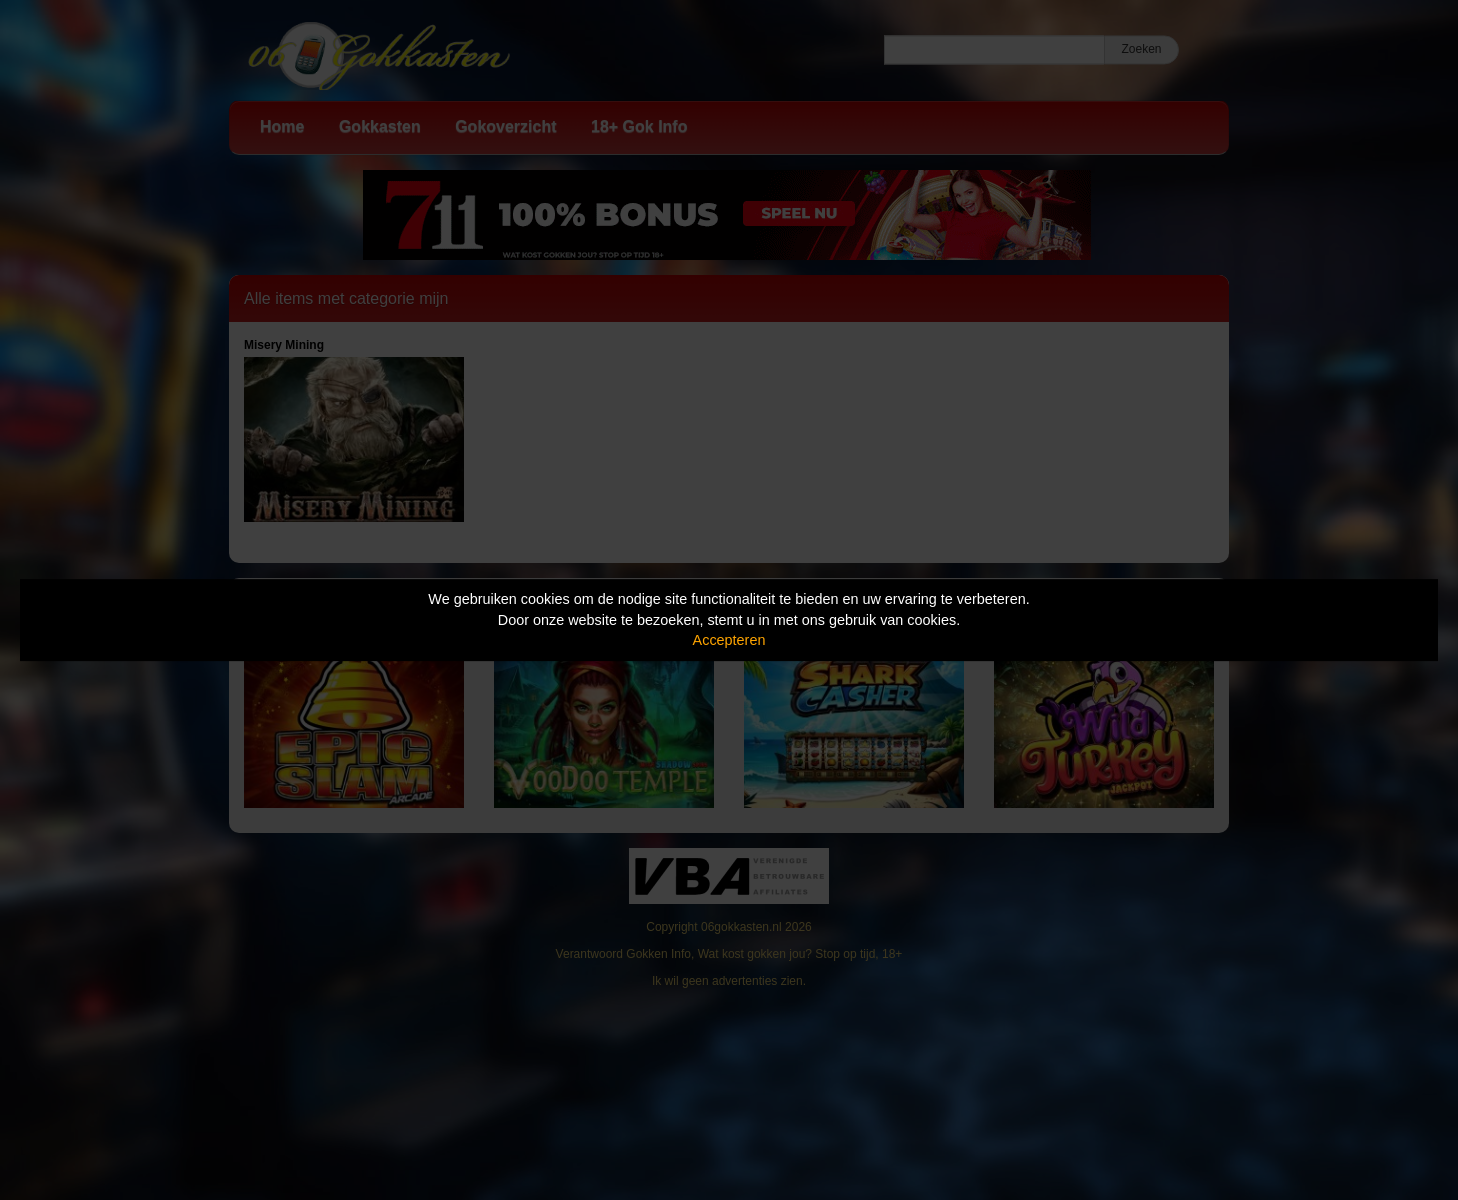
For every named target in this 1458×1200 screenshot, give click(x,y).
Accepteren (729, 640)
